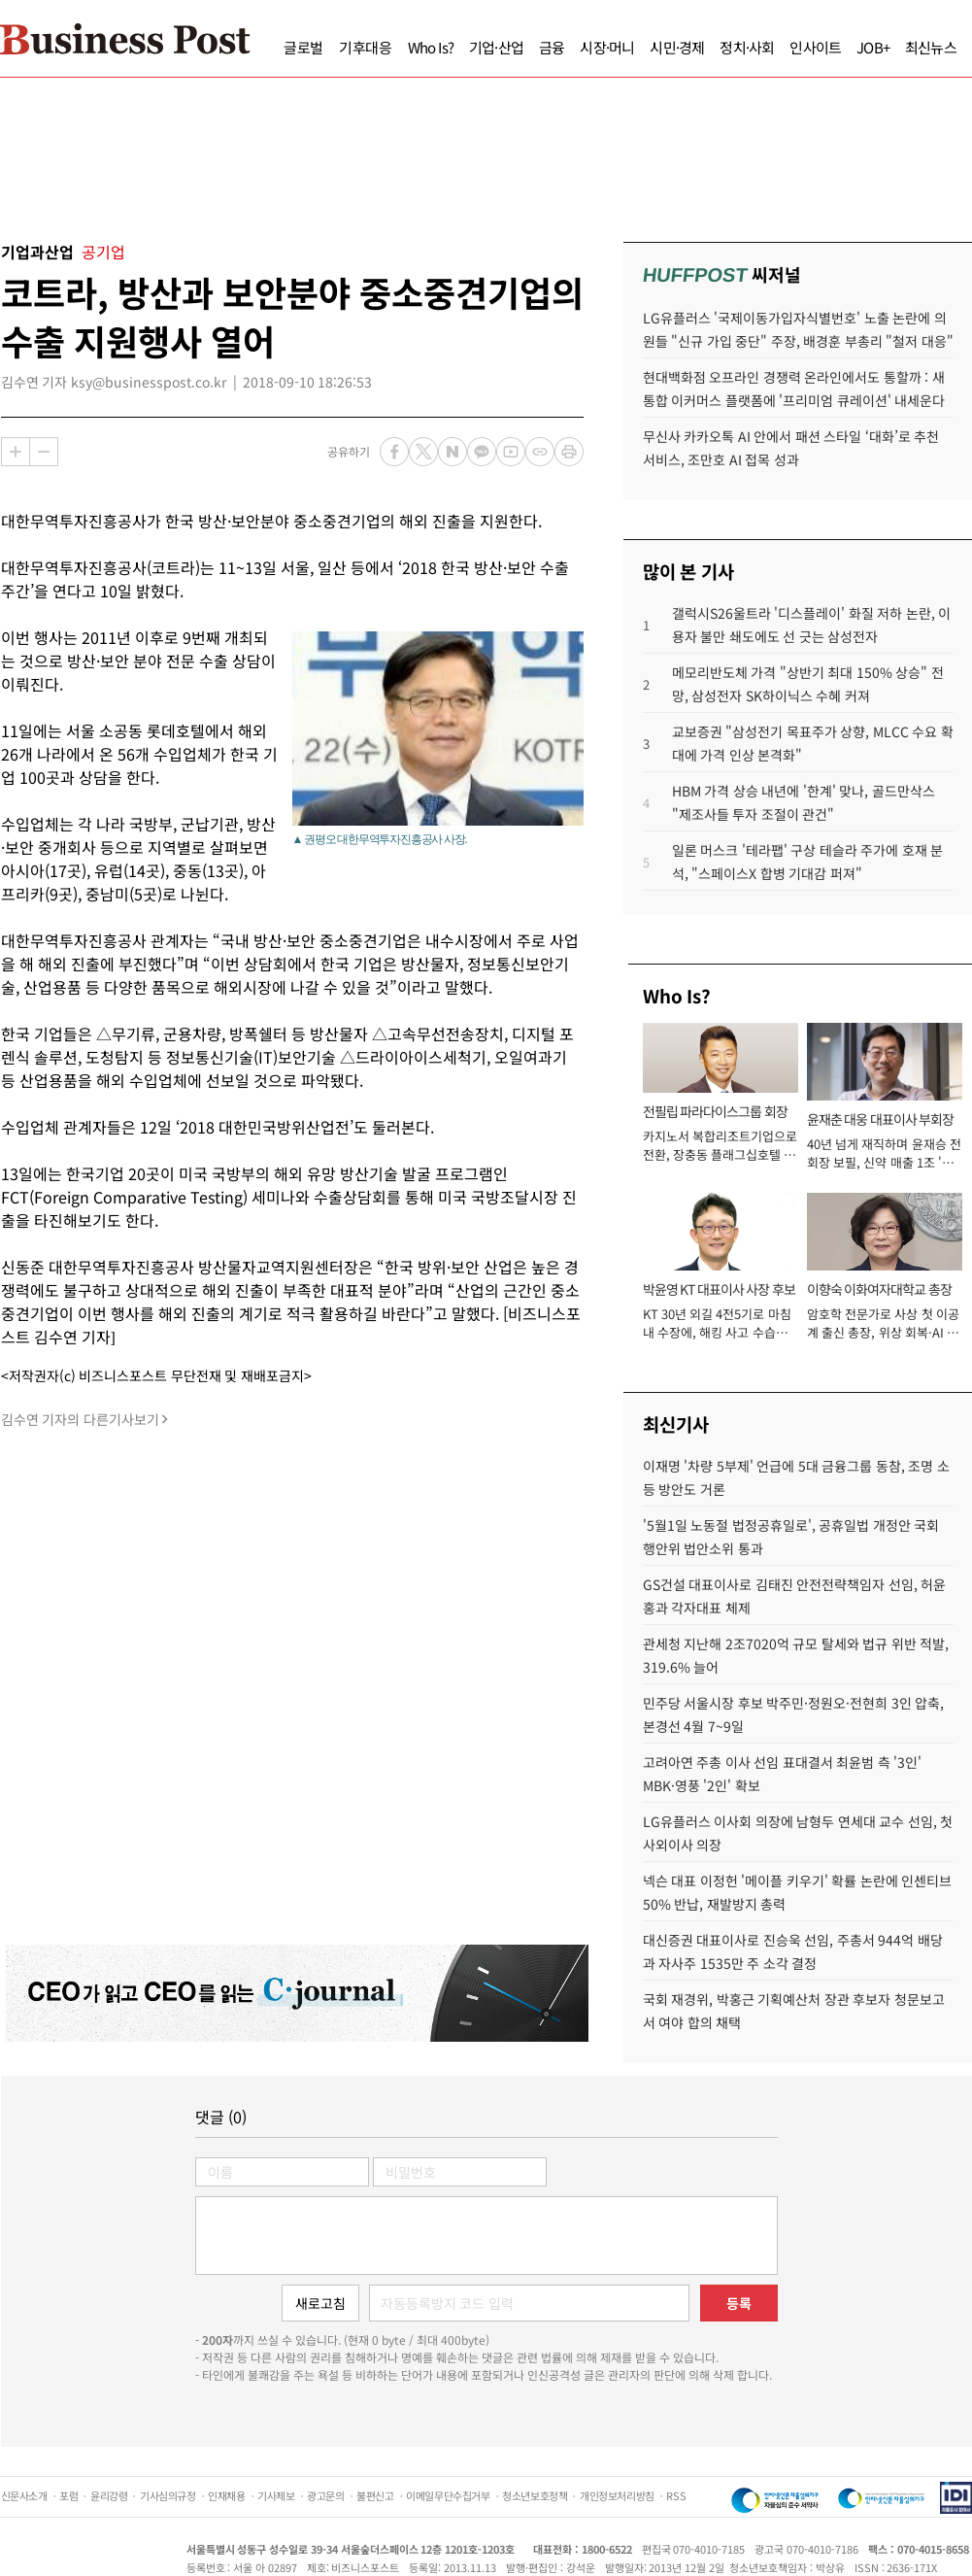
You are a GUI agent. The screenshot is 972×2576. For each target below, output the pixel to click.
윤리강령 (108, 2495)
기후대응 (365, 47)
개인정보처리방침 (617, 2495)
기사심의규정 (168, 2495)
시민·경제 (677, 47)
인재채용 (226, 2495)
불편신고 (374, 2495)
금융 (551, 47)
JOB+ (872, 47)
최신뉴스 (930, 47)
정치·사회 (747, 47)
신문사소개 (24, 2495)
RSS (676, 2495)
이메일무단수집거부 (447, 2495)
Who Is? (430, 47)
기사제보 (275, 2495)
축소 (43, 451)
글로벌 (303, 47)
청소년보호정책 (534, 2495)
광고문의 (325, 2495)
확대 (15, 451)
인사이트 (815, 47)
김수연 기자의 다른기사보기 (80, 1419)
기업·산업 (496, 47)
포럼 (68, 2495)
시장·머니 (607, 47)
